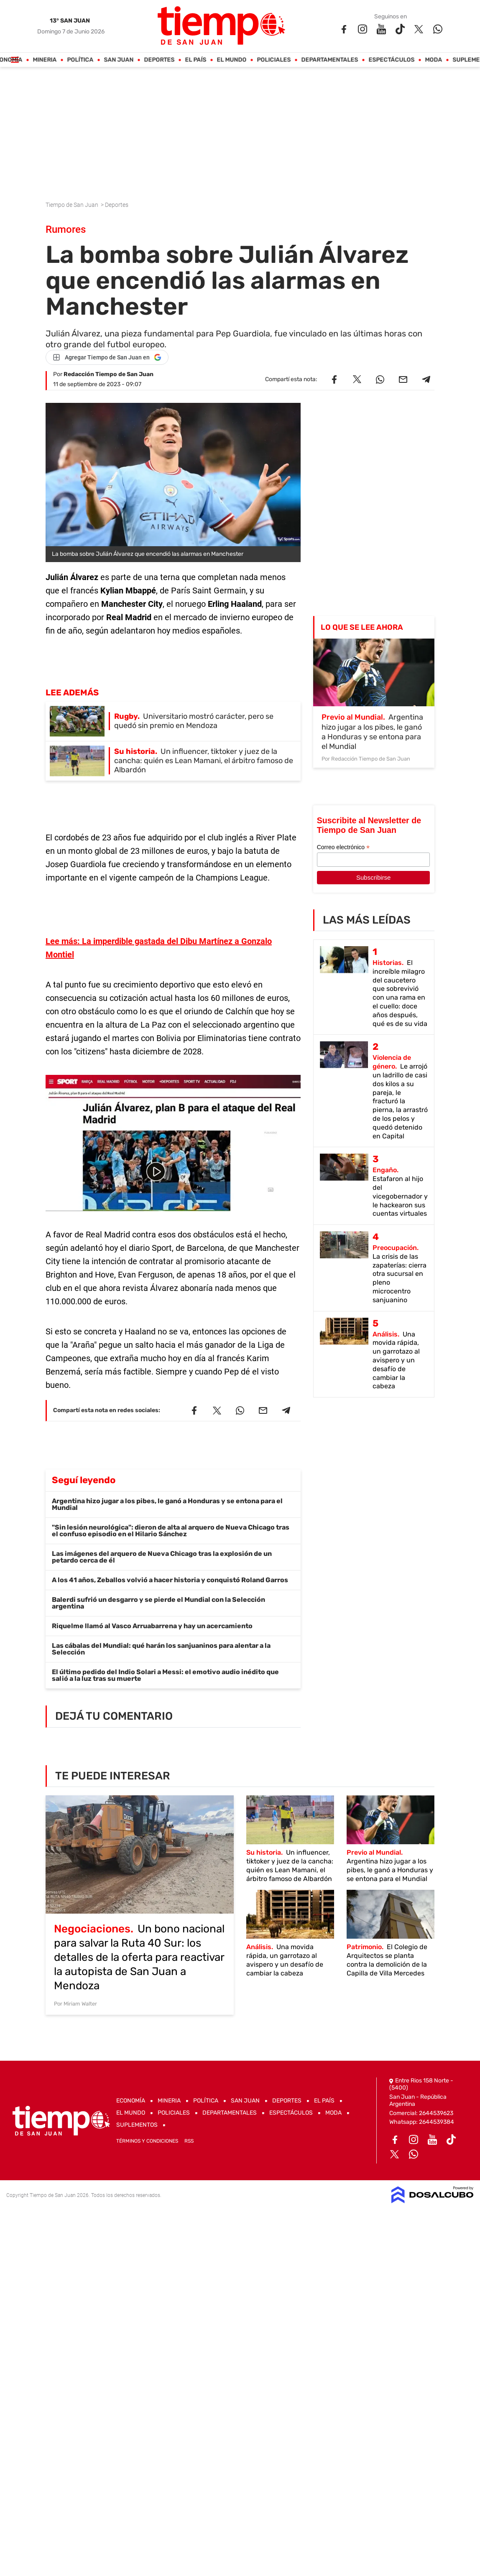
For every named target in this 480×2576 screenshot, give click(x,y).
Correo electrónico (343, 847)
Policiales (274, 60)
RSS (189, 2141)
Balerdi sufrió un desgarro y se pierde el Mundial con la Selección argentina (158, 1603)
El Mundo (232, 60)
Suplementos (137, 2124)
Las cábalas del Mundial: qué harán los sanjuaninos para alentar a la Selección (161, 1649)
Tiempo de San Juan (73, 204)
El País (196, 60)
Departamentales (329, 60)
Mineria (45, 60)
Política (80, 60)
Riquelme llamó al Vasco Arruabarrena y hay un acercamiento (152, 1626)
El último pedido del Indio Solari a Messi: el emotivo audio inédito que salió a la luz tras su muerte (165, 1675)
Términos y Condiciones (147, 2141)
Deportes (159, 60)
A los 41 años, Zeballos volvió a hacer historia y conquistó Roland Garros (170, 1580)
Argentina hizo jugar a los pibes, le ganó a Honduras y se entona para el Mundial (167, 1504)
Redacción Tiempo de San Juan (108, 374)
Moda (433, 60)
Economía (130, 2100)
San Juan (119, 60)
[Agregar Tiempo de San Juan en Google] (107, 357)
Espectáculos (392, 60)
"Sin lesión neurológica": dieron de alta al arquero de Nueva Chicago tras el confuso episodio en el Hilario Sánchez (170, 1530)
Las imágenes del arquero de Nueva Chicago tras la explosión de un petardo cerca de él (162, 1557)
